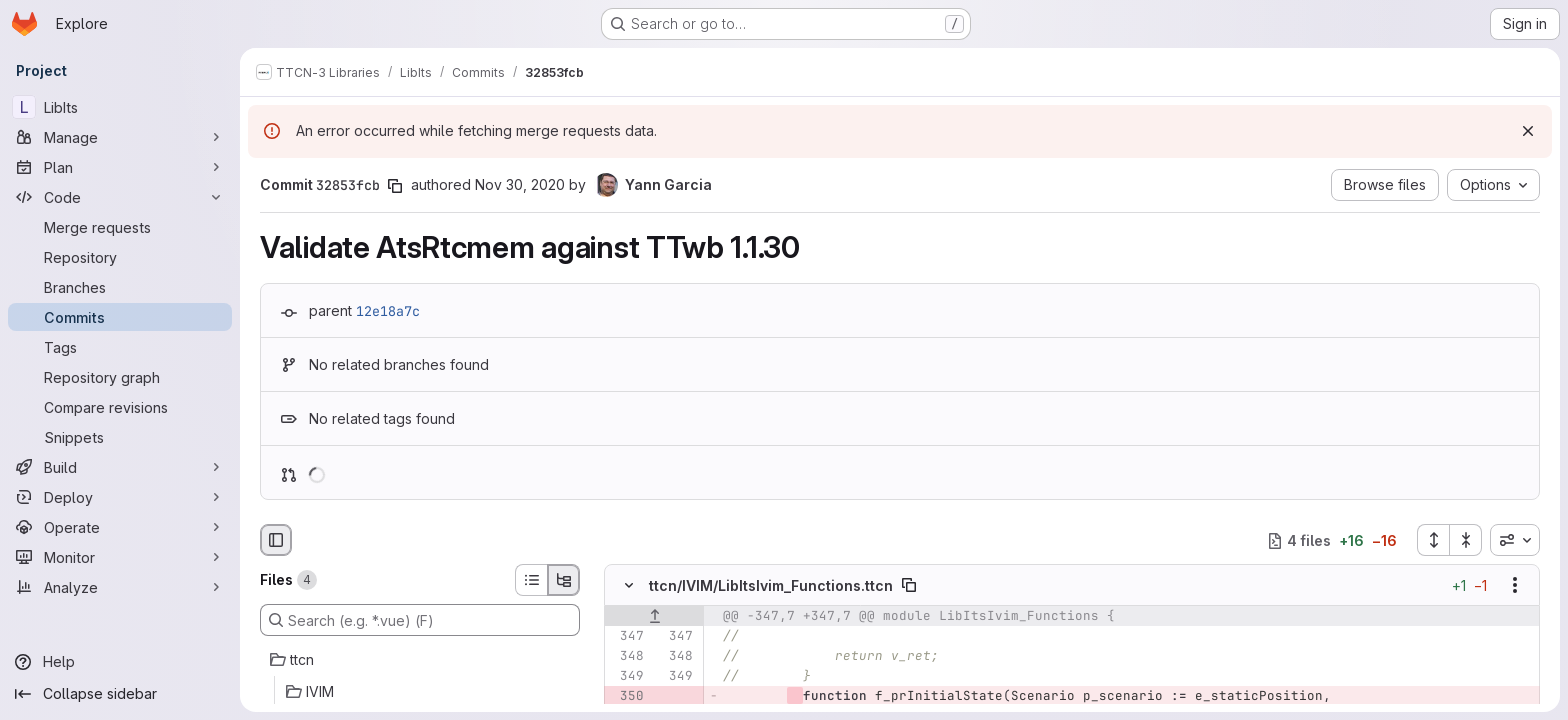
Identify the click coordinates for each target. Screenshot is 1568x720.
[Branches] (120, 287)
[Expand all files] (1433, 540)
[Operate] (120, 527)
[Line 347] (627, 637)
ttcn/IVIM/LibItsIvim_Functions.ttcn (771, 585)
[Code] (120, 197)
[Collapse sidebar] (120, 694)
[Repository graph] (120, 377)
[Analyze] (120, 587)
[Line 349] (627, 677)
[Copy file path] (909, 586)
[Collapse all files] (1466, 540)
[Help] (120, 662)
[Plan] (120, 167)
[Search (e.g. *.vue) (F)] (420, 620)
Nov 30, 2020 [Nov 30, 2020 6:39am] (520, 184)
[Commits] (120, 317)
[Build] (120, 467)
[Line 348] (627, 657)
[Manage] (120, 137)
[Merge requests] (120, 227)
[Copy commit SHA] (395, 186)
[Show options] (1515, 586)
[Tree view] (564, 580)
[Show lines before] (654, 617)
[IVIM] (420, 692)
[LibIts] (120, 107)
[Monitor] (120, 557)
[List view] (531, 580)
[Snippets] (120, 437)
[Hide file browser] (276, 540)
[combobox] (1515, 540)
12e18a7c (388, 311)
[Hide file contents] (629, 586)
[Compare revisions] (120, 407)
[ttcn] (420, 660)
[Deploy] (120, 497)
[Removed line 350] (627, 697)
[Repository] (120, 257)
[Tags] (120, 347)
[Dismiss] (1528, 131)
